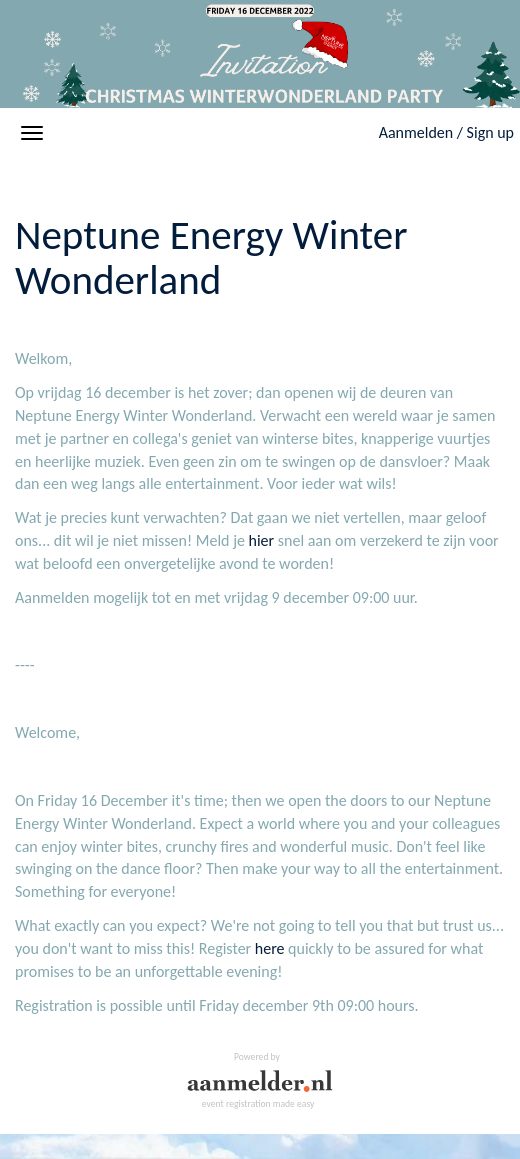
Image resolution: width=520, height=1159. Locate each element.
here (270, 948)
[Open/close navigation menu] (32, 133)
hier (262, 540)
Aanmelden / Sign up (446, 132)
